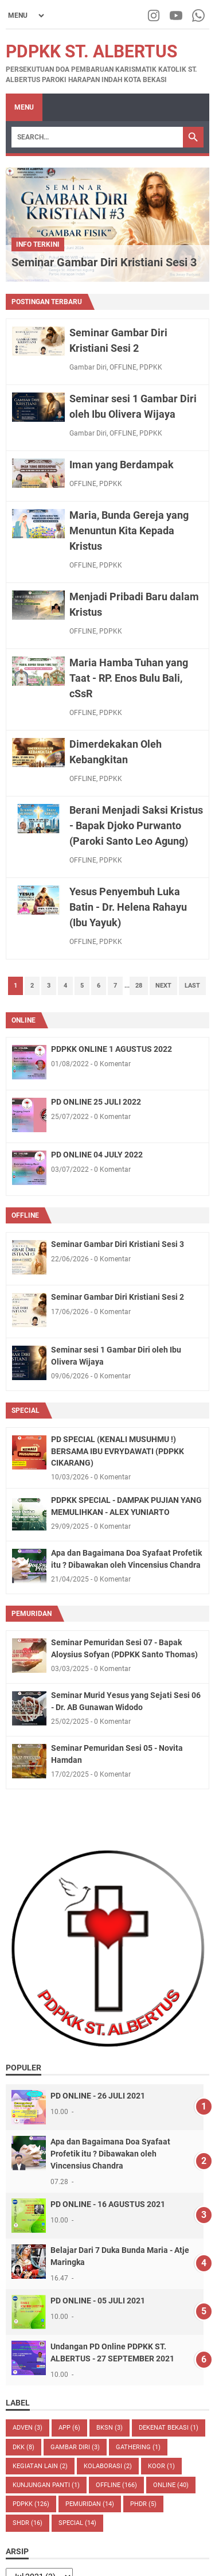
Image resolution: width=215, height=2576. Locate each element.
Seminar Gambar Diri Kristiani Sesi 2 (117, 1296)
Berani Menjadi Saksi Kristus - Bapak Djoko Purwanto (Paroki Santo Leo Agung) (136, 825)
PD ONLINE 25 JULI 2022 (96, 1101)
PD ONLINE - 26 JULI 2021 (97, 2095)
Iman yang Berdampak (121, 465)
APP (69, 2427)
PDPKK (150, 367)
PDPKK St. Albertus (91, 51)
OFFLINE (123, 367)
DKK (23, 2447)
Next (163, 985)
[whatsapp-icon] (199, 15)
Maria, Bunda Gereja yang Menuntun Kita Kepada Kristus (129, 530)
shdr (27, 2523)
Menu (24, 107)
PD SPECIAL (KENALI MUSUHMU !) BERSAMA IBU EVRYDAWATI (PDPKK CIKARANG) (117, 1451)
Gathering (138, 2447)
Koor (161, 2466)
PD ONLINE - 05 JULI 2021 (97, 2300)
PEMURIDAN (31, 1614)
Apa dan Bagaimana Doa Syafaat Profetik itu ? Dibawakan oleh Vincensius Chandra (110, 2153)
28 (138, 985)
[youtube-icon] (177, 15)
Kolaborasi (108, 2466)
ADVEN (27, 2427)
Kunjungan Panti (46, 2485)
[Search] (97, 137)
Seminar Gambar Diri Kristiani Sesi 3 (104, 262)
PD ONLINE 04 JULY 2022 (97, 1154)
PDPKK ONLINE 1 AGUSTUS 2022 (111, 1049)
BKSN (109, 2427)
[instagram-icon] (154, 15)
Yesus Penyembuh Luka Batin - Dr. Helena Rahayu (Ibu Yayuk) (128, 906)
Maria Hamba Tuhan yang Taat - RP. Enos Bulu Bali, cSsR (128, 678)
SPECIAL (25, 1410)
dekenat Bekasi (168, 2427)
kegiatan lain (40, 2466)
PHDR (143, 2504)
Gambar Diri (88, 367)
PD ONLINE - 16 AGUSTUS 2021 (107, 2204)
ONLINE (23, 1020)
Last (192, 985)
